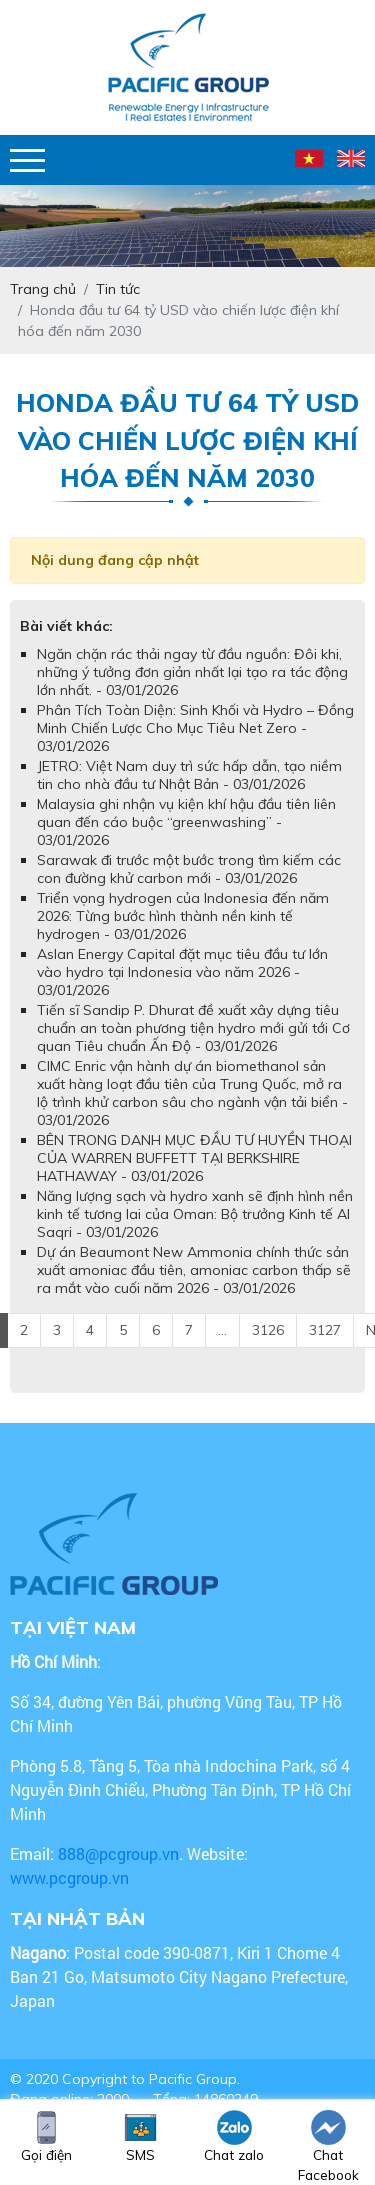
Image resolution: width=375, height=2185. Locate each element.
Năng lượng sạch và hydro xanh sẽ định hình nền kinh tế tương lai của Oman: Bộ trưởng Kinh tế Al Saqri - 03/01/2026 (195, 1214)
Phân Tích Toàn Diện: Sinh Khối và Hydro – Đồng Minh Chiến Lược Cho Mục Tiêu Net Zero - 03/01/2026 (195, 728)
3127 (325, 1330)
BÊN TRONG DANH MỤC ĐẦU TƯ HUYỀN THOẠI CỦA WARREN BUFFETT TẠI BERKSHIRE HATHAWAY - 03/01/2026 (194, 1158)
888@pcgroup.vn (118, 1853)
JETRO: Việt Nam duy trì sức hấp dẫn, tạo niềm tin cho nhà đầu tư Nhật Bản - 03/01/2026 (189, 775)
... (222, 1330)
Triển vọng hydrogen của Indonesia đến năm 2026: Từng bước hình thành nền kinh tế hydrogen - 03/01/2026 (183, 916)
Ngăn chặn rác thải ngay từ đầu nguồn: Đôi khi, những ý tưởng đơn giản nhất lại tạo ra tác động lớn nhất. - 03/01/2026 (192, 672)
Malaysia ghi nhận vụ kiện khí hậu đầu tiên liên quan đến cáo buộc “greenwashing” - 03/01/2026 (186, 822)
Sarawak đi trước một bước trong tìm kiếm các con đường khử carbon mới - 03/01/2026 (189, 869)
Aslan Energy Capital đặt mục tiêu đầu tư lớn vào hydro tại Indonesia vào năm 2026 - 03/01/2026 (182, 972)
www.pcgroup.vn (71, 1877)
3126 (268, 1330)
